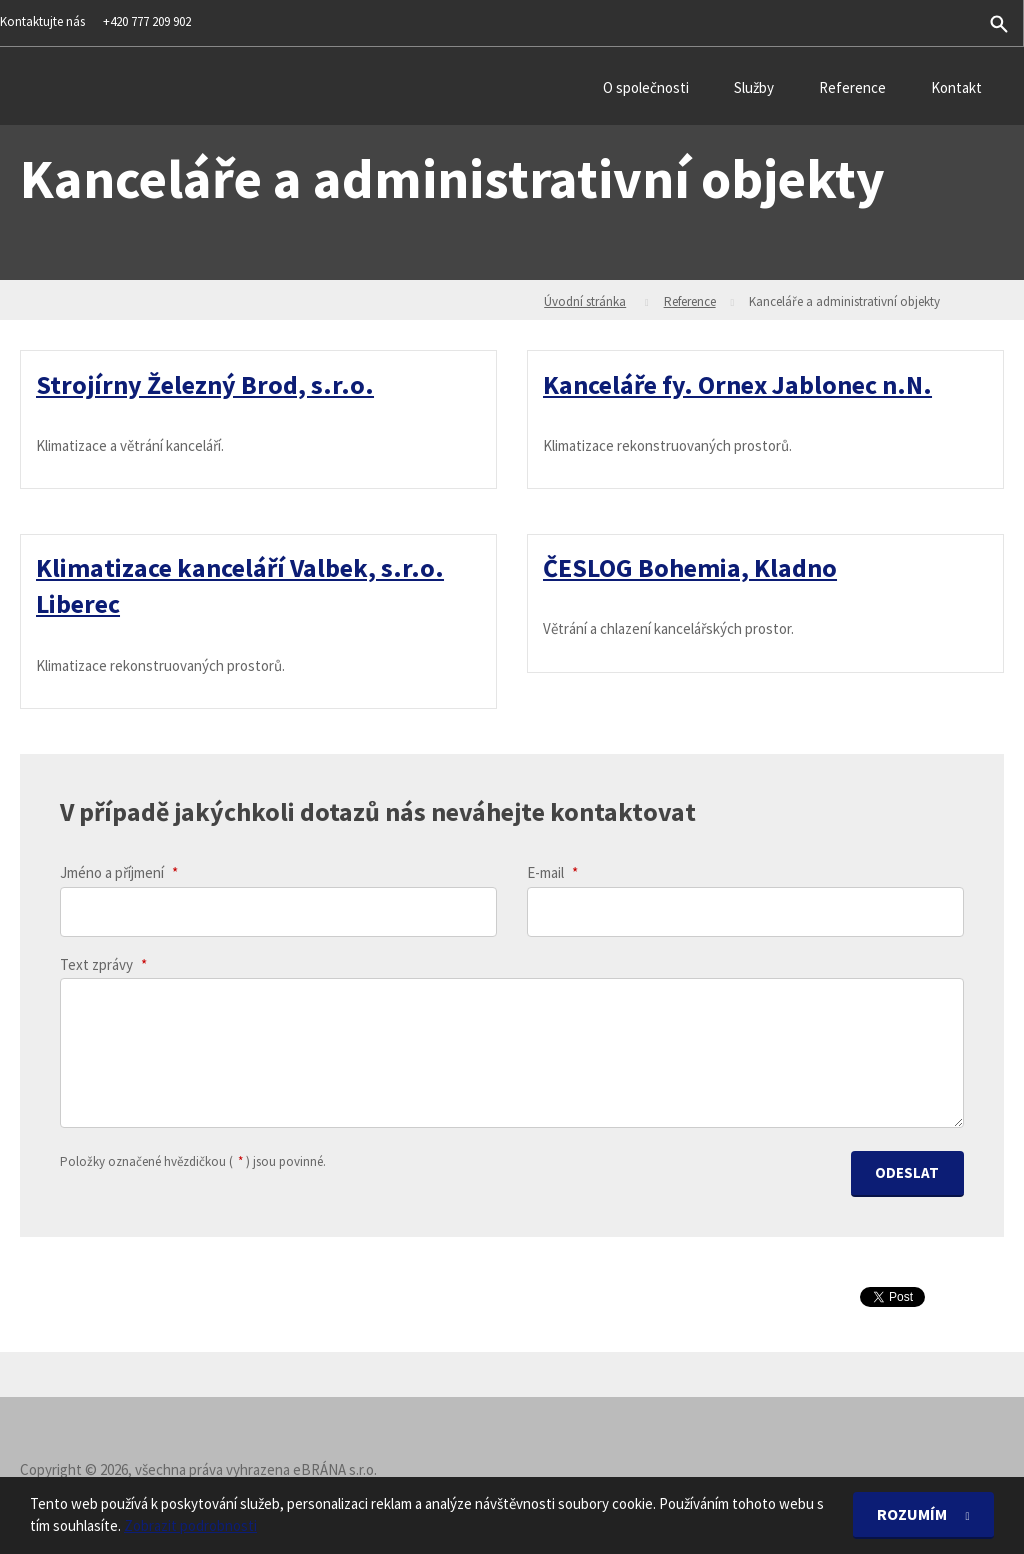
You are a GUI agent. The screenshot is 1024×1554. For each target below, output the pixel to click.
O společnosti (646, 87)
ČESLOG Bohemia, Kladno (690, 567)
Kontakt (956, 87)
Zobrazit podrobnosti (190, 1526)
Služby (754, 87)
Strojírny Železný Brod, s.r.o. (205, 383)
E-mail (552, 873)
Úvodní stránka (585, 301)
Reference (852, 87)
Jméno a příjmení (119, 873)
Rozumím (913, 1515)
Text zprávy (103, 964)
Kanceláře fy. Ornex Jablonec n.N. (737, 383)
